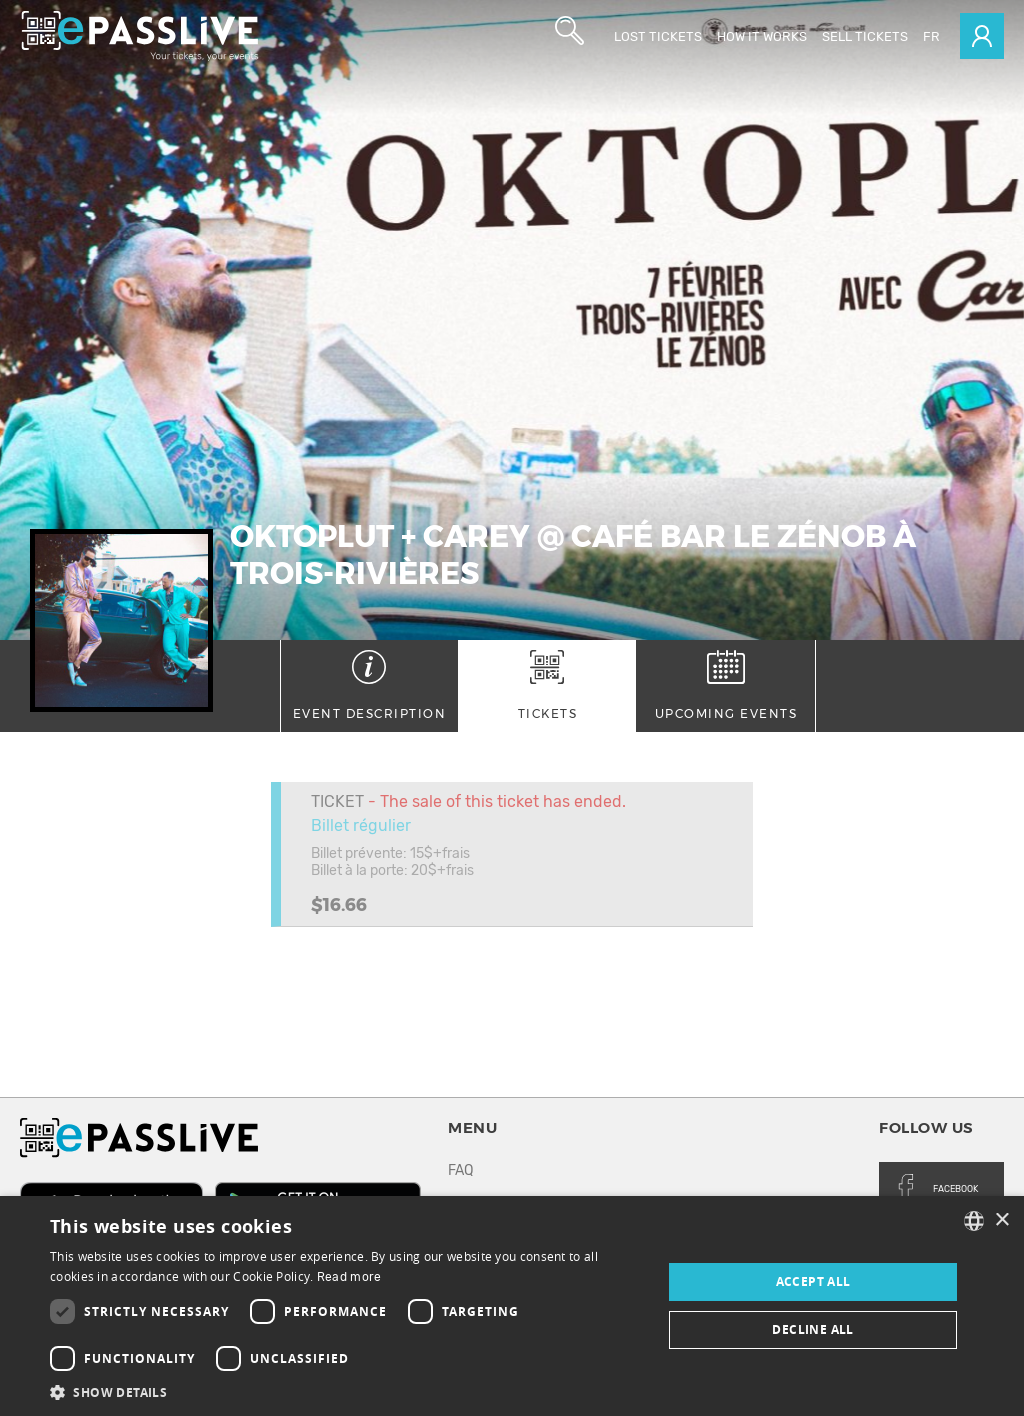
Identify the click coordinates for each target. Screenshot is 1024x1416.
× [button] (1001, 1220)
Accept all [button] (813, 1281)
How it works (762, 36)
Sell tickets (865, 36)
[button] (347, 1391)
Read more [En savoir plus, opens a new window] (349, 1277)
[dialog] (512, 1306)
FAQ (460, 1170)
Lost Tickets (658, 36)
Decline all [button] (812, 1329)
